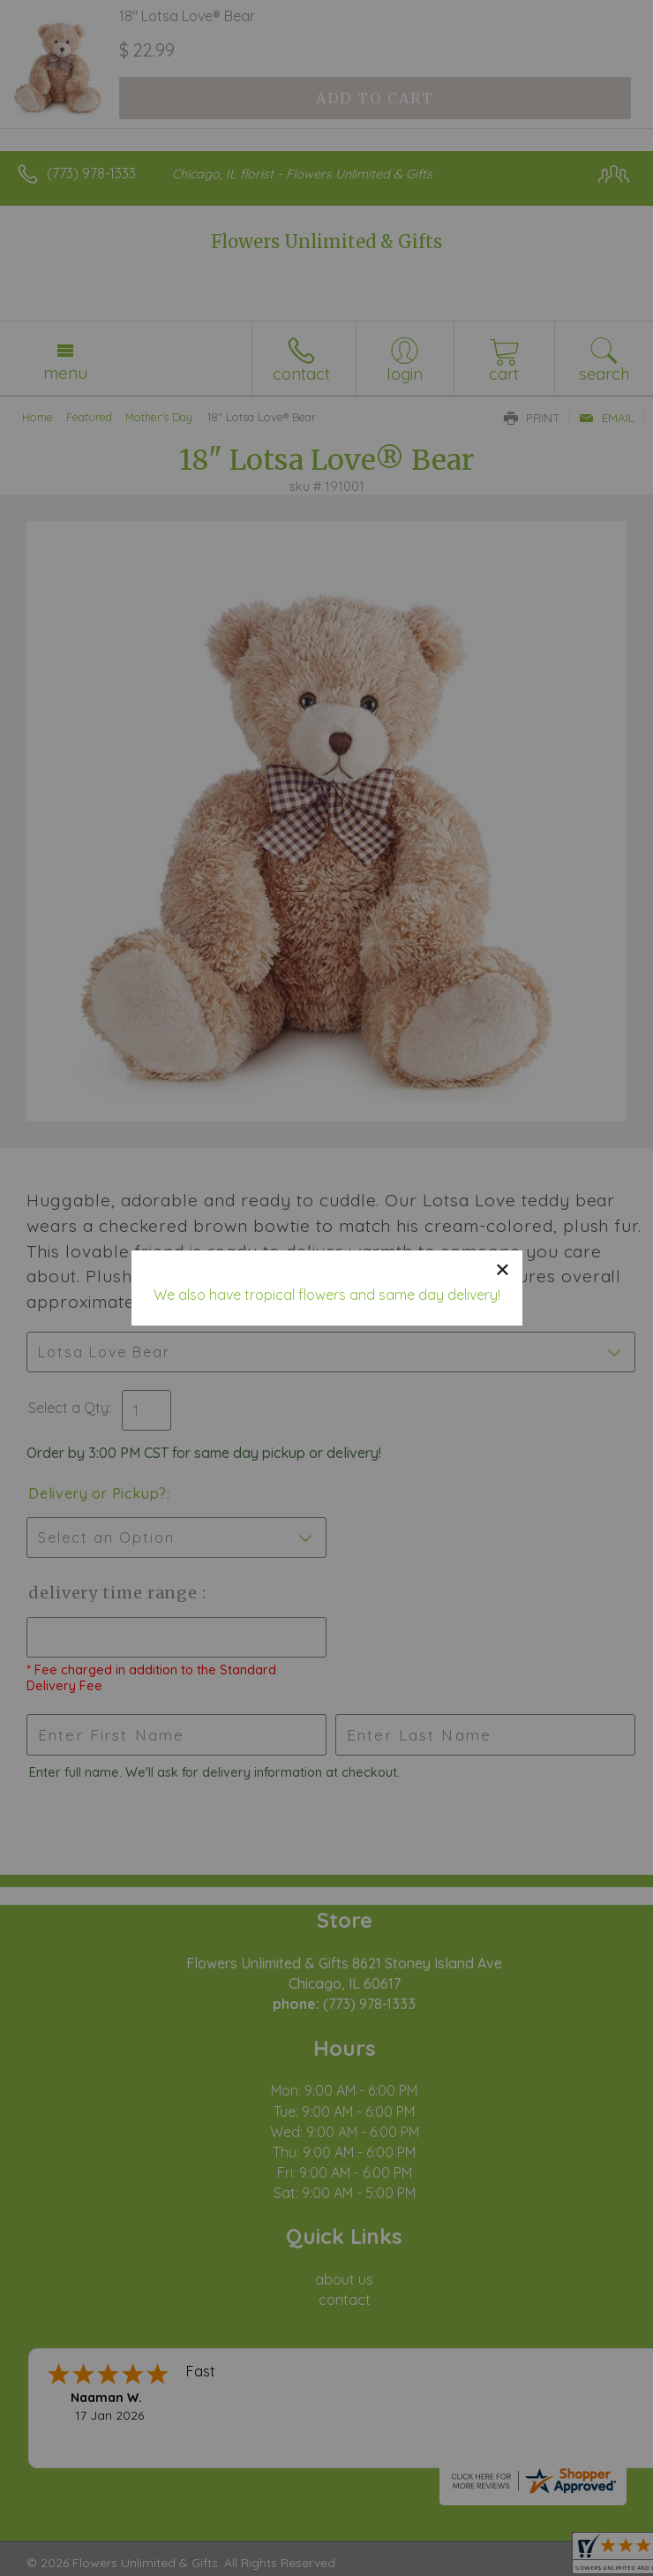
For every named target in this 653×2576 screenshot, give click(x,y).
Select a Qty (68, 1407)
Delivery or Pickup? (97, 1493)
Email (606, 418)
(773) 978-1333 (91, 173)
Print (532, 418)
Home (37, 417)
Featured (89, 417)
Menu (65, 372)
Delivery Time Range (115, 1593)
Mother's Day (158, 417)
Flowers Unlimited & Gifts (326, 241)
